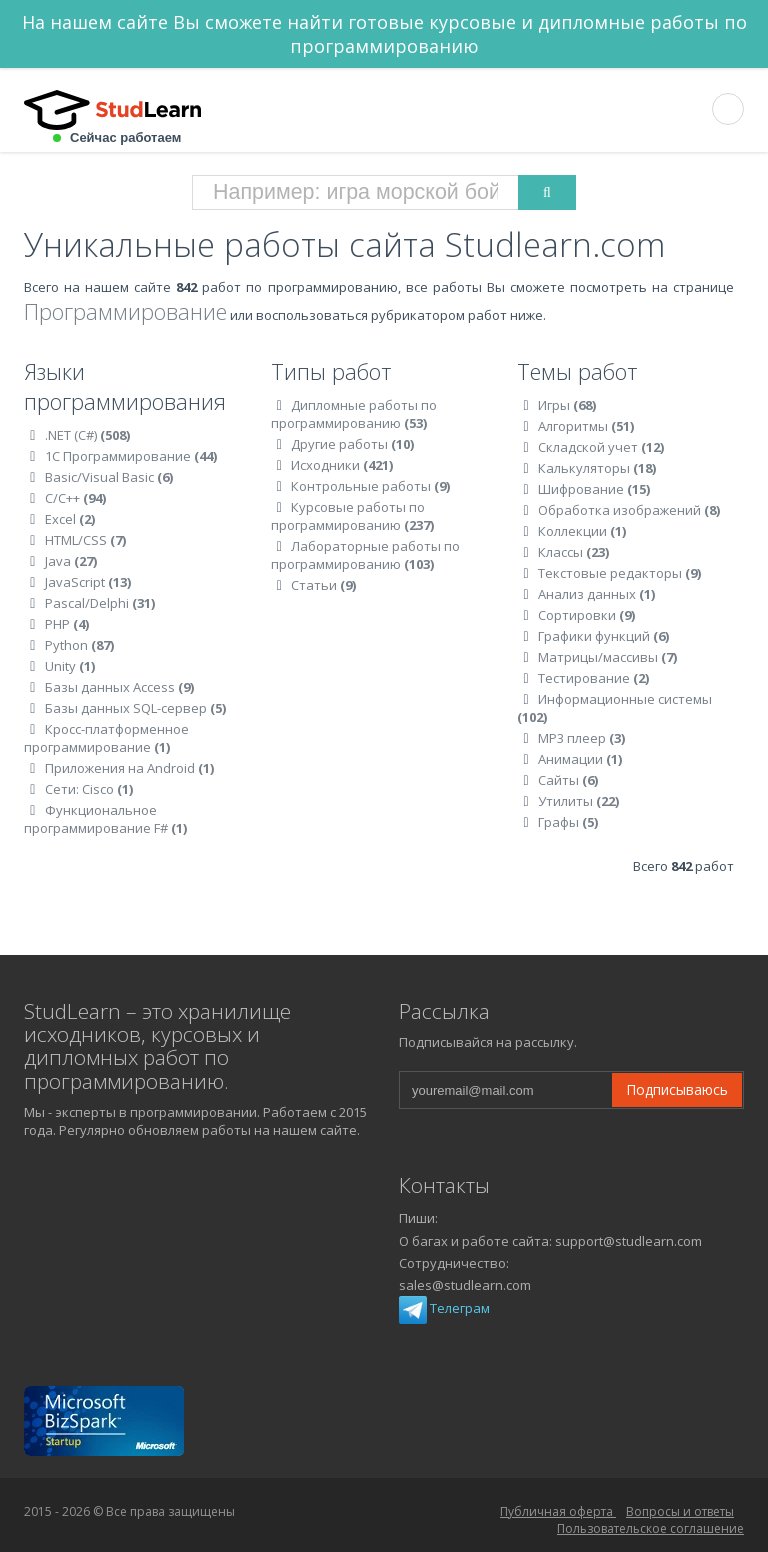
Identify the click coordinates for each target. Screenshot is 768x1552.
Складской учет (601, 447)
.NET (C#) (87, 435)
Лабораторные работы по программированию (366, 555)
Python (79, 645)
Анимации (580, 759)
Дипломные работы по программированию (354, 414)
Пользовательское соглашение (650, 1528)
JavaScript (88, 582)
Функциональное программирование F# (105, 819)
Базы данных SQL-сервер (135, 708)
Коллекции (582, 531)
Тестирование (593, 678)
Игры (567, 405)
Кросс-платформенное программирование (106, 738)
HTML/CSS (85, 540)
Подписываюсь (677, 1089)
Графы (568, 822)
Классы (573, 552)
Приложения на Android (129, 768)
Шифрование (594, 489)
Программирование (125, 311)
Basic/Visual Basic (109, 477)
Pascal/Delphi (100, 603)
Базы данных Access (119, 687)
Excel (70, 519)
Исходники (342, 465)
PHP (67, 624)
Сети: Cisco (89, 789)
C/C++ (75, 498)
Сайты (568, 780)
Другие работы (352, 444)
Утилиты (578, 801)
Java (71, 561)
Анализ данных (596, 594)
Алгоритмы (586, 426)
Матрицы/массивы (607, 657)
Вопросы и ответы (680, 1511)
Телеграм (444, 1308)
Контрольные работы (370, 486)
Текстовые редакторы (619, 573)
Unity (70, 666)
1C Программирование (131, 456)
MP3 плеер (581, 738)
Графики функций (603, 636)
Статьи (323, 585)
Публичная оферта (558, 1511)
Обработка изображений (629, 510)
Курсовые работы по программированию (352, 516)
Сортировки (586, 615)
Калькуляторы (597, 468)
